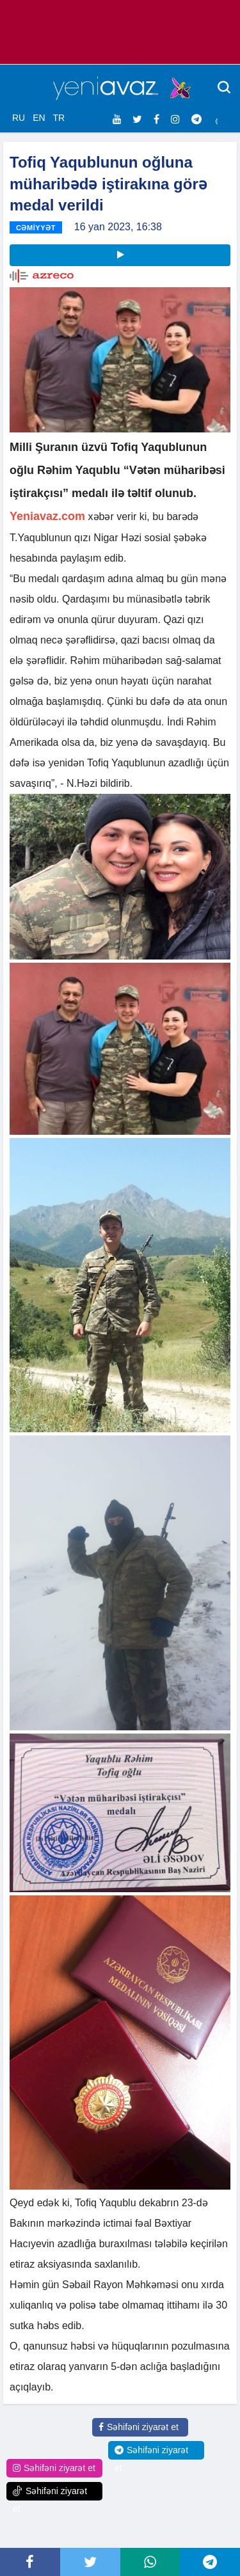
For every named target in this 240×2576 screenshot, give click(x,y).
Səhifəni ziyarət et (139, 2427)
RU (18, 118)
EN (39, 118)
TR (58, 118)
